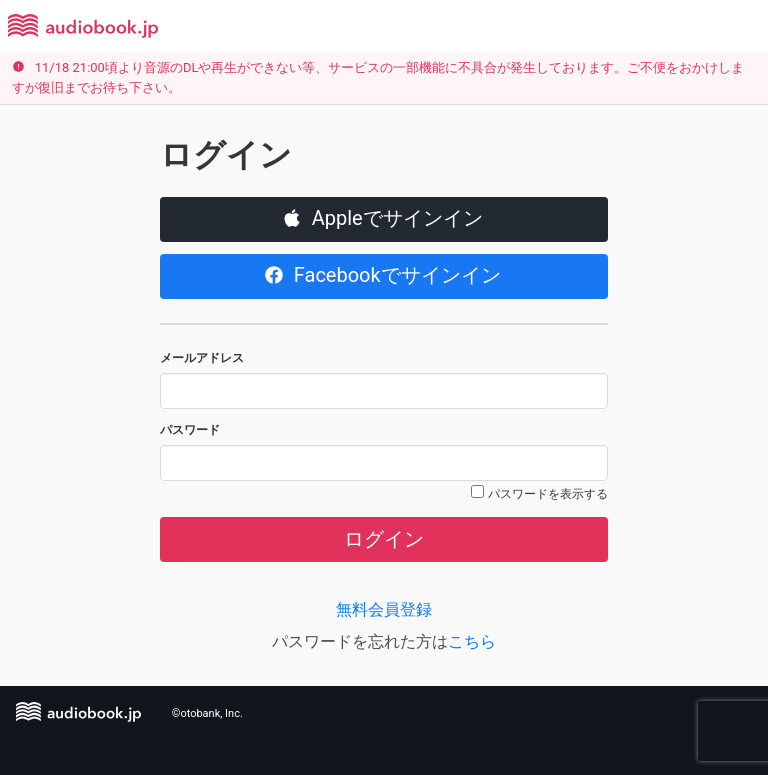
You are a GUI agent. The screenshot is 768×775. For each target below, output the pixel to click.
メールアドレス (202, 358)
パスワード (190, 430)
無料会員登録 (384, 609)
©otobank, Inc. (207, 713)
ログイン (384, 539)
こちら (472, 641)
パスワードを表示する (548, 494)
